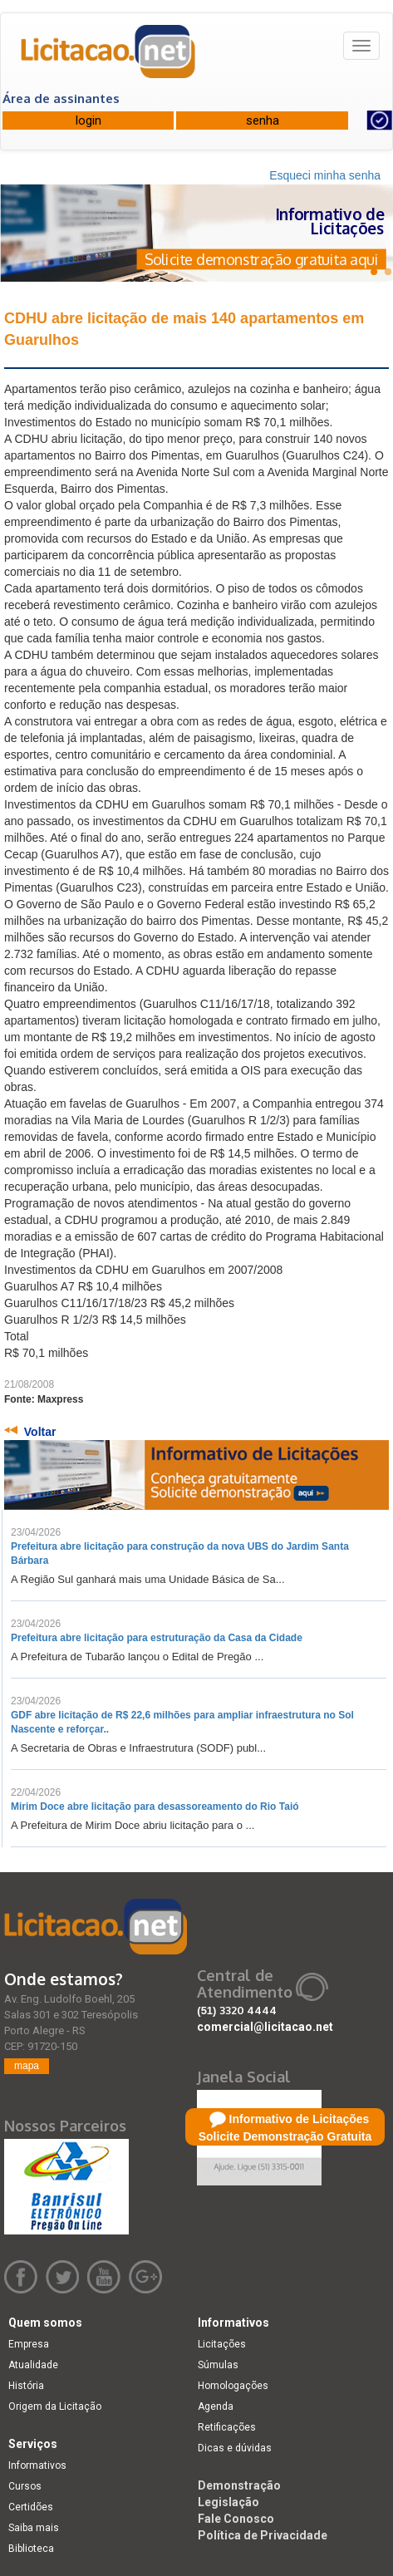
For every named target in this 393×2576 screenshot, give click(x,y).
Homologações (233, 2386)
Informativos (37, 2465)
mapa (26, 2066)
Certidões (30, 2507)
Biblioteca (31, 2548)
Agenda (215, 2406)
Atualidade (33, 2365)
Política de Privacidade (262, 2535)
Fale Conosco (236, 2518)
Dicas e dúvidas (235, 2448)
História (26, 2386)
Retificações (227, 2427)
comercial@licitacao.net (265, 2026)
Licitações (222, 2344)
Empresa (28, 2344)
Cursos (25, 2486)
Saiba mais (33, 2528)
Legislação (228, 2502)
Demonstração (239, 2485)
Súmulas (218, 2365)
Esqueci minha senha (325, 175)
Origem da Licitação (54, 2406)
